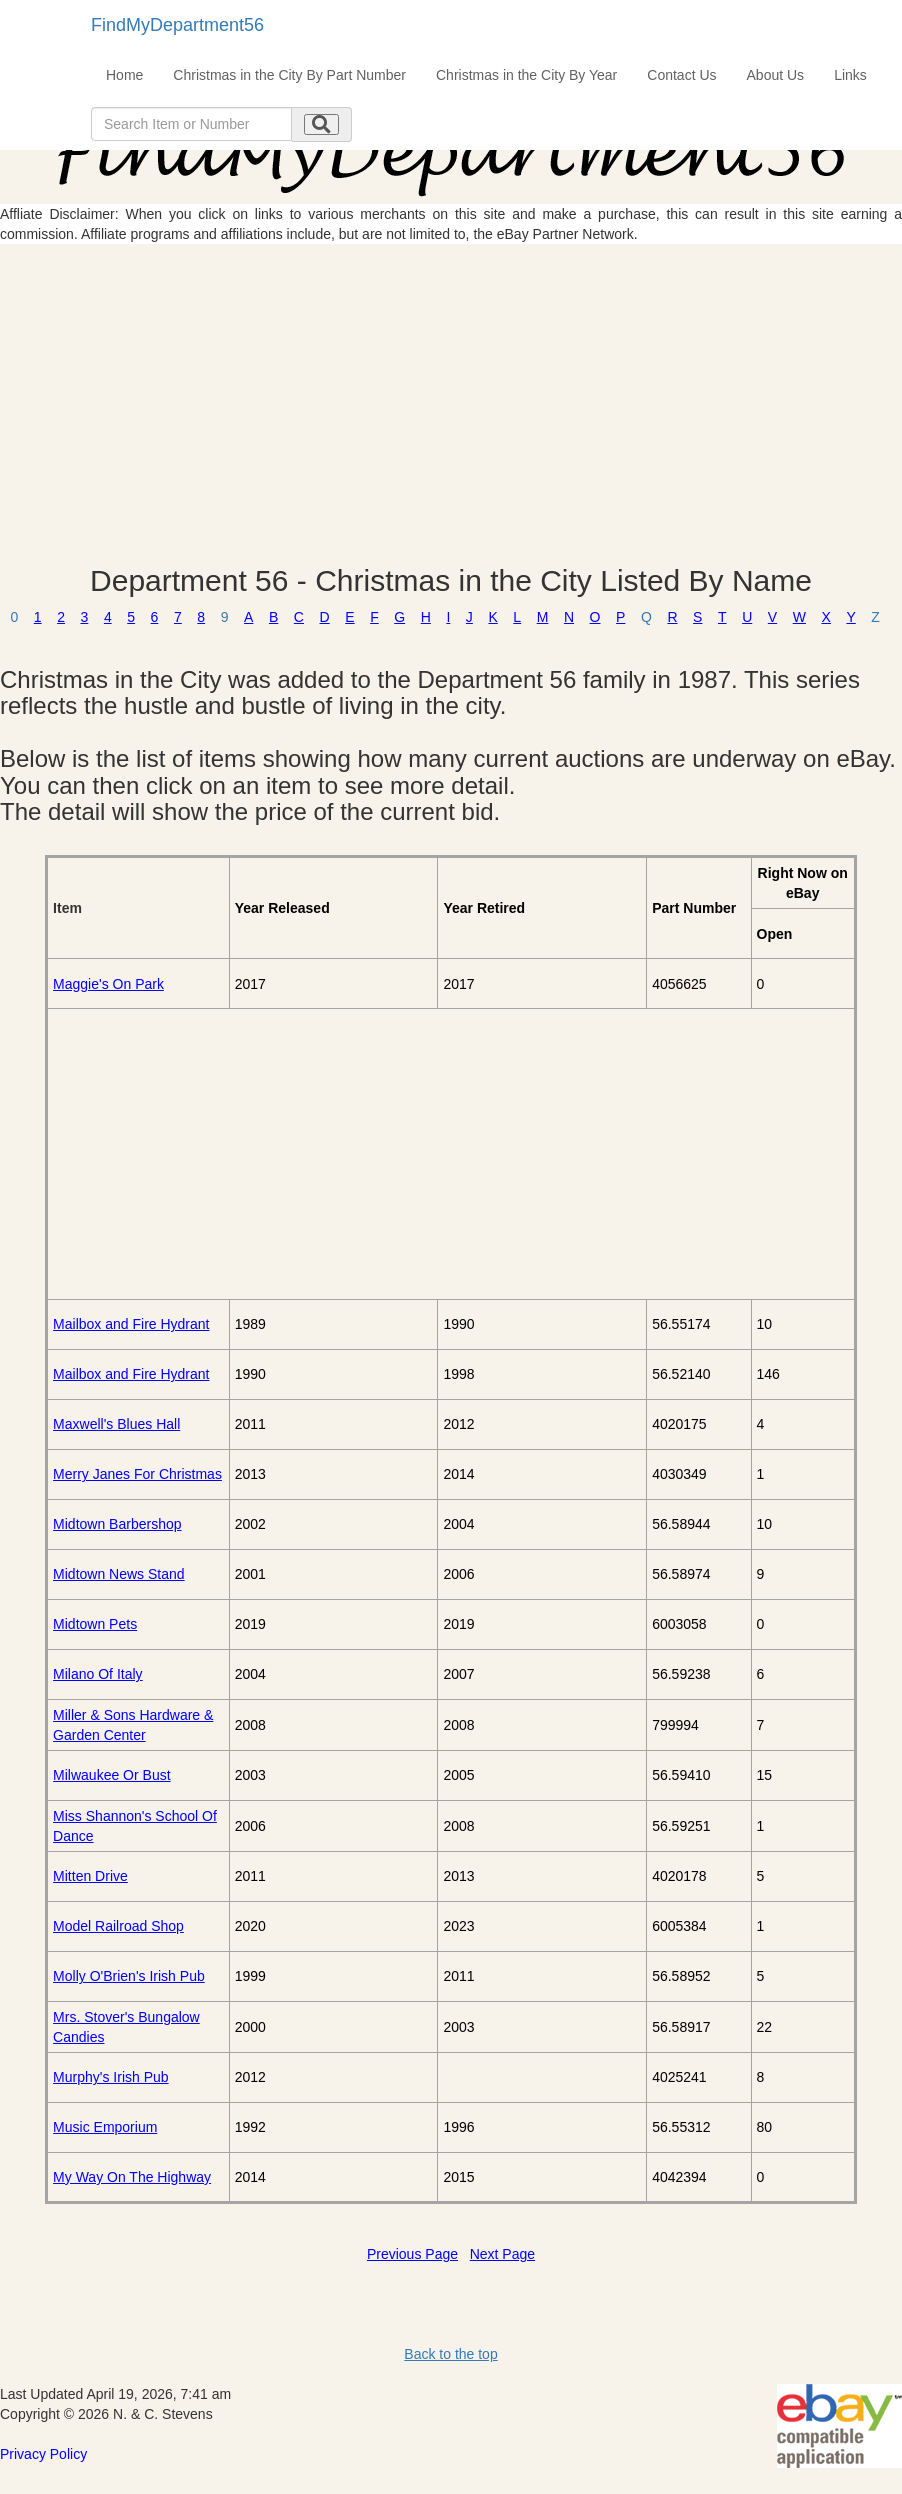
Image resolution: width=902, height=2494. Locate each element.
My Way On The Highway (132, 2177)
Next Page (502, 2254)
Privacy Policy (43, 2454)
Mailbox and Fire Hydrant (131, 1324)
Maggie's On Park (108, 984)
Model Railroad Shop (118, 1926)
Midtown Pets (95, 1624)
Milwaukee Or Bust (111, 1775)
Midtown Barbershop (117, 1524)
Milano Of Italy (97, 1674)
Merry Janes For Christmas (137, 1474)
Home (124, 75)
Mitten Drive (90, 1876)
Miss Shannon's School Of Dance (135, 1826)
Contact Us (681, 75)
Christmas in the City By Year (526, 75)
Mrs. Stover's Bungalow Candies (126, 2027)
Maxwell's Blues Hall (116, 1424)
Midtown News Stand (119, 1574)
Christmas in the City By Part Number (289, 75)
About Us (776, 75)
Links (850, 75)
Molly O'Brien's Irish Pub (129, 1976)
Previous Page (412, 2254)
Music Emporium (105, 2127)
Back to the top (450, 2354)
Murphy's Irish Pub (111, 2077)
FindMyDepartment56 (177, 25)
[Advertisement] (451, 404)
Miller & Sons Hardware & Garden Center (133, 1725)
